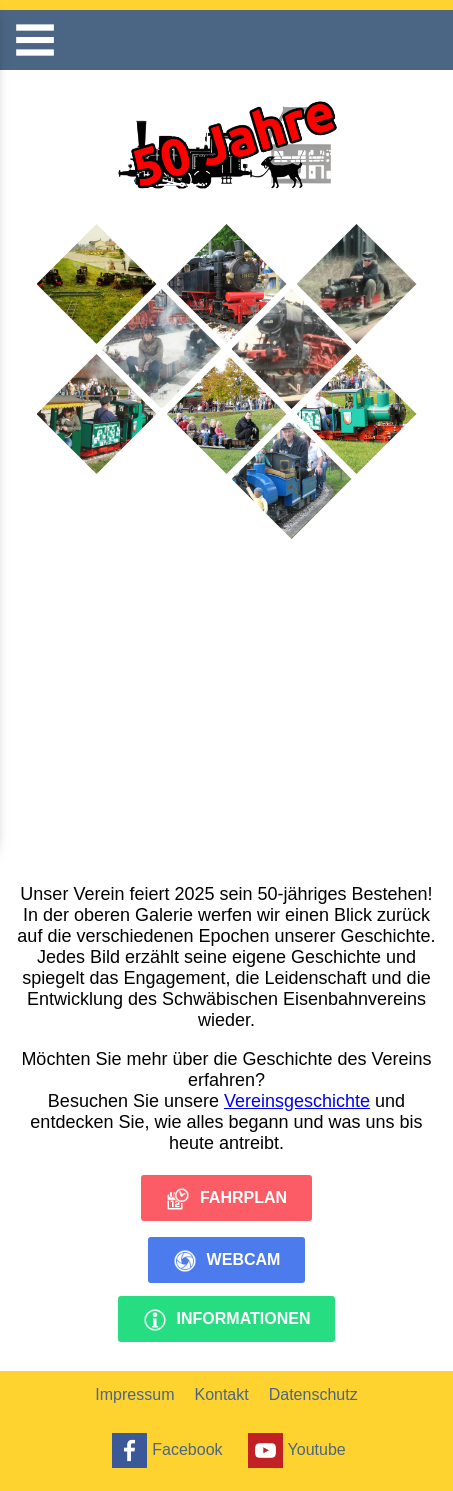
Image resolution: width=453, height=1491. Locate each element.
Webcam (227, 1261)
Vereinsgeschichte (297, 1101)
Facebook (164, 1450)
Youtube (294, 1450)
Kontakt (221, 1394)
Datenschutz (313, 1394)
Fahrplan (226, 1199)
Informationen (227, 1320)
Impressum (134, 1394)
